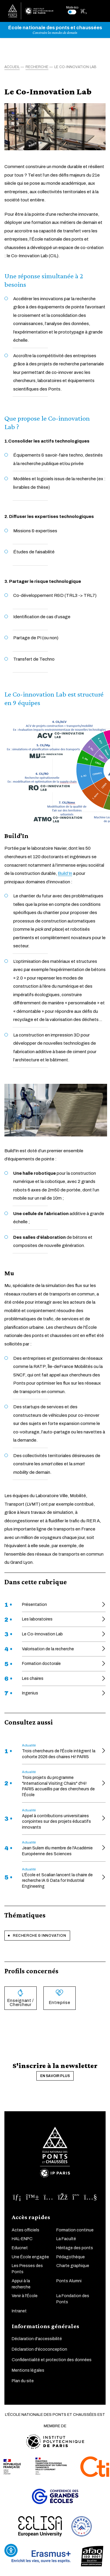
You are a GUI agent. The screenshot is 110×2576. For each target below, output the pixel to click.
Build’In (65, 873)
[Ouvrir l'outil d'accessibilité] (11, 2550)
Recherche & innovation (39, 1936)
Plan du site (23, 2381)
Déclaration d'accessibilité (37, 2339)
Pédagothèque (70, 2257)
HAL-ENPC (22, 2239)
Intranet (19, 2311)
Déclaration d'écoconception (39, 2349)
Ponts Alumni (69, 2281)
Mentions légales (28, 2370)
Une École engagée (30, 2257)
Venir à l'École (25, 2296)
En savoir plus (55, 2076)
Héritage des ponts (74, 2248)
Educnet (20, 2248)
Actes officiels (25, 2230)
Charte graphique (72, 2266)
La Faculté (66, 2239)
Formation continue (75, 2230)
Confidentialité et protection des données (52, 2360)
